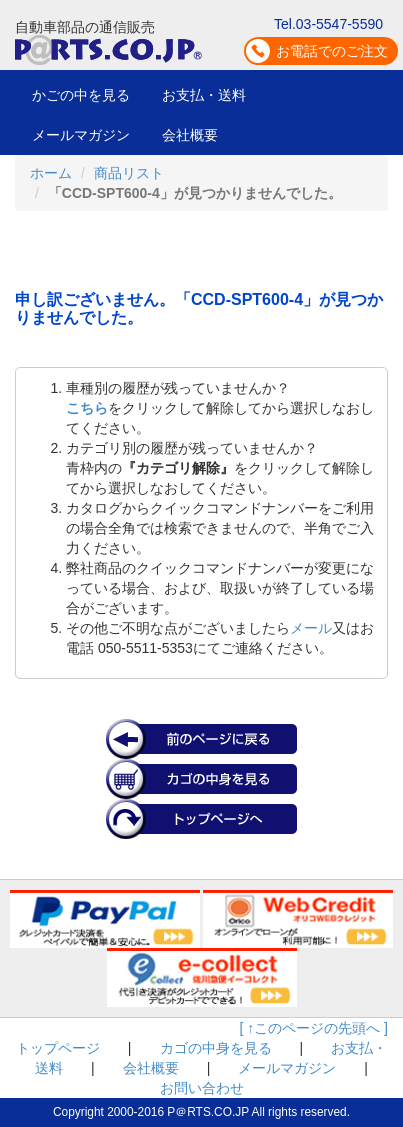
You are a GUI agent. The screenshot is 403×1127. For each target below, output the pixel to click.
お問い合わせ (202, 1088)
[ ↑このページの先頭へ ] (313, 1028)
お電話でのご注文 (332, 51)
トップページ (58, 1048)
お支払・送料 (204, 95)
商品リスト (129, 173)
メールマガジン (81, 135)
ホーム (51, 173)
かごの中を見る (81, 95)
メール (311, 628)
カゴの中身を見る (216, 1048)
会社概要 (190, 135)
